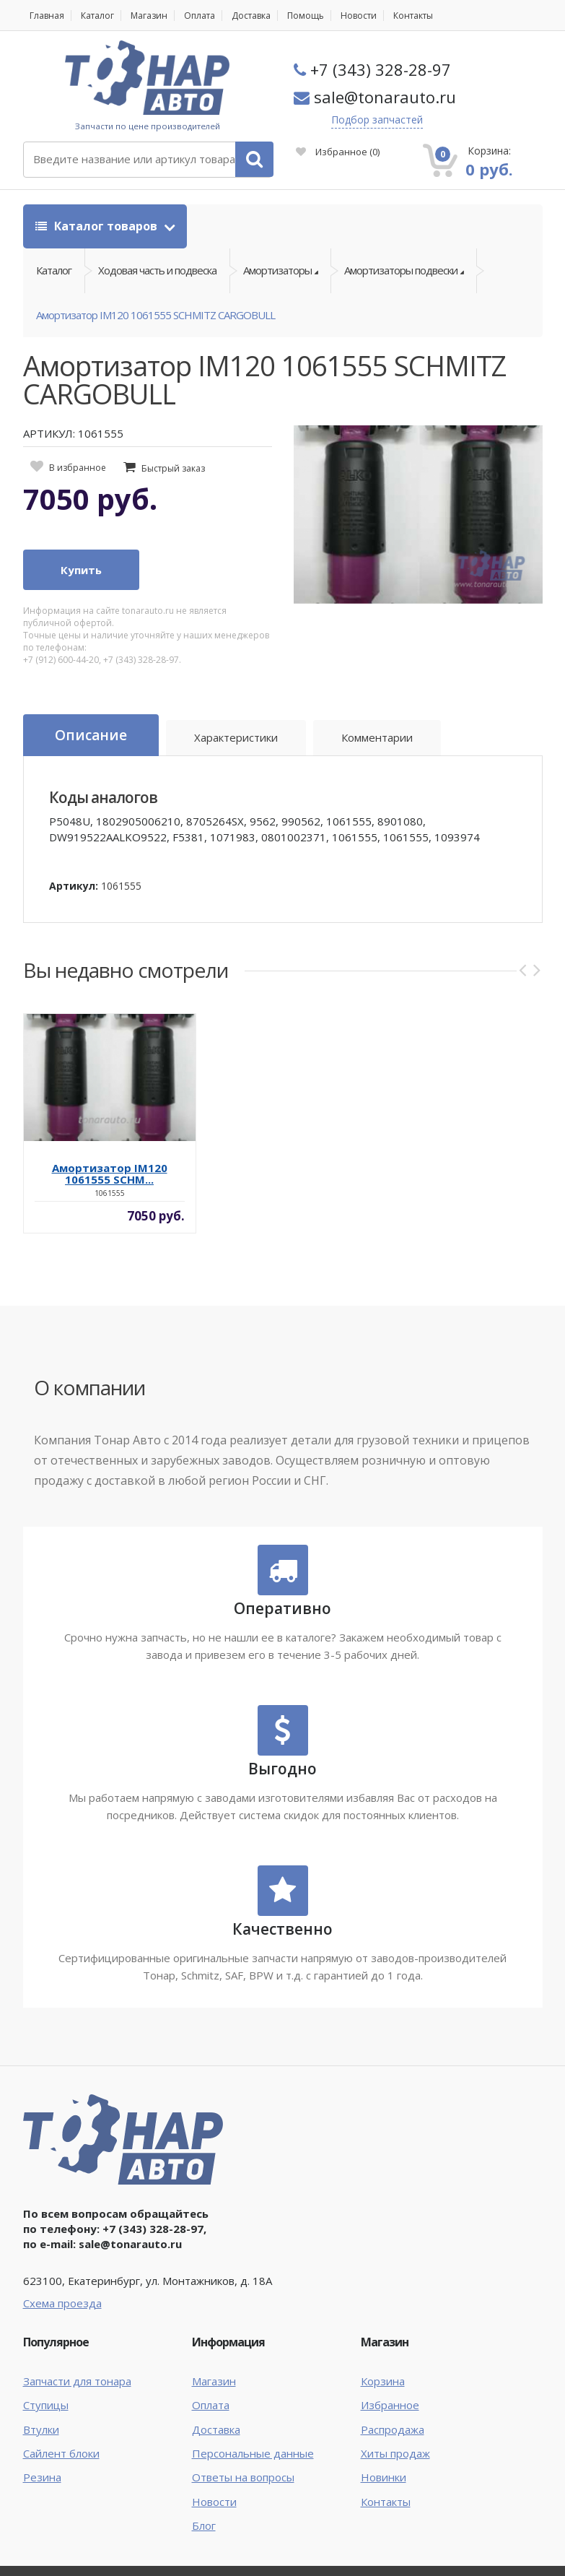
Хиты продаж (395, 2453)
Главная (47, 15)
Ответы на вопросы (243, 2477)
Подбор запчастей (377, 119)
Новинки (383, 2477)
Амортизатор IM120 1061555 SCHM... (109, 1174)
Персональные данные (253, 2453)
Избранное (338, 151)
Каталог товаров (97, 226)
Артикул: (73, 886)
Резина (42, 2477)
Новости (359, 15)
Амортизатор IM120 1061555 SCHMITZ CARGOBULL (155, 315)
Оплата (199, 15)
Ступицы (46, 2405)
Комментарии (377, 737)
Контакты (413, 15)
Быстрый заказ (173, 468)
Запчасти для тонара (77, 2381)
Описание (91, 735)
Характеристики (236, 737)
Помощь (305, 15)
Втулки (41, 2429)
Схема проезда (62, 2303)
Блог (204, 2525)
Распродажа (392, 2429)
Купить (81, 570)
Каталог (97, 15)
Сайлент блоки (61, 2453)
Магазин (149, 15)
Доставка (251, 15)
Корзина (383, 2381)
